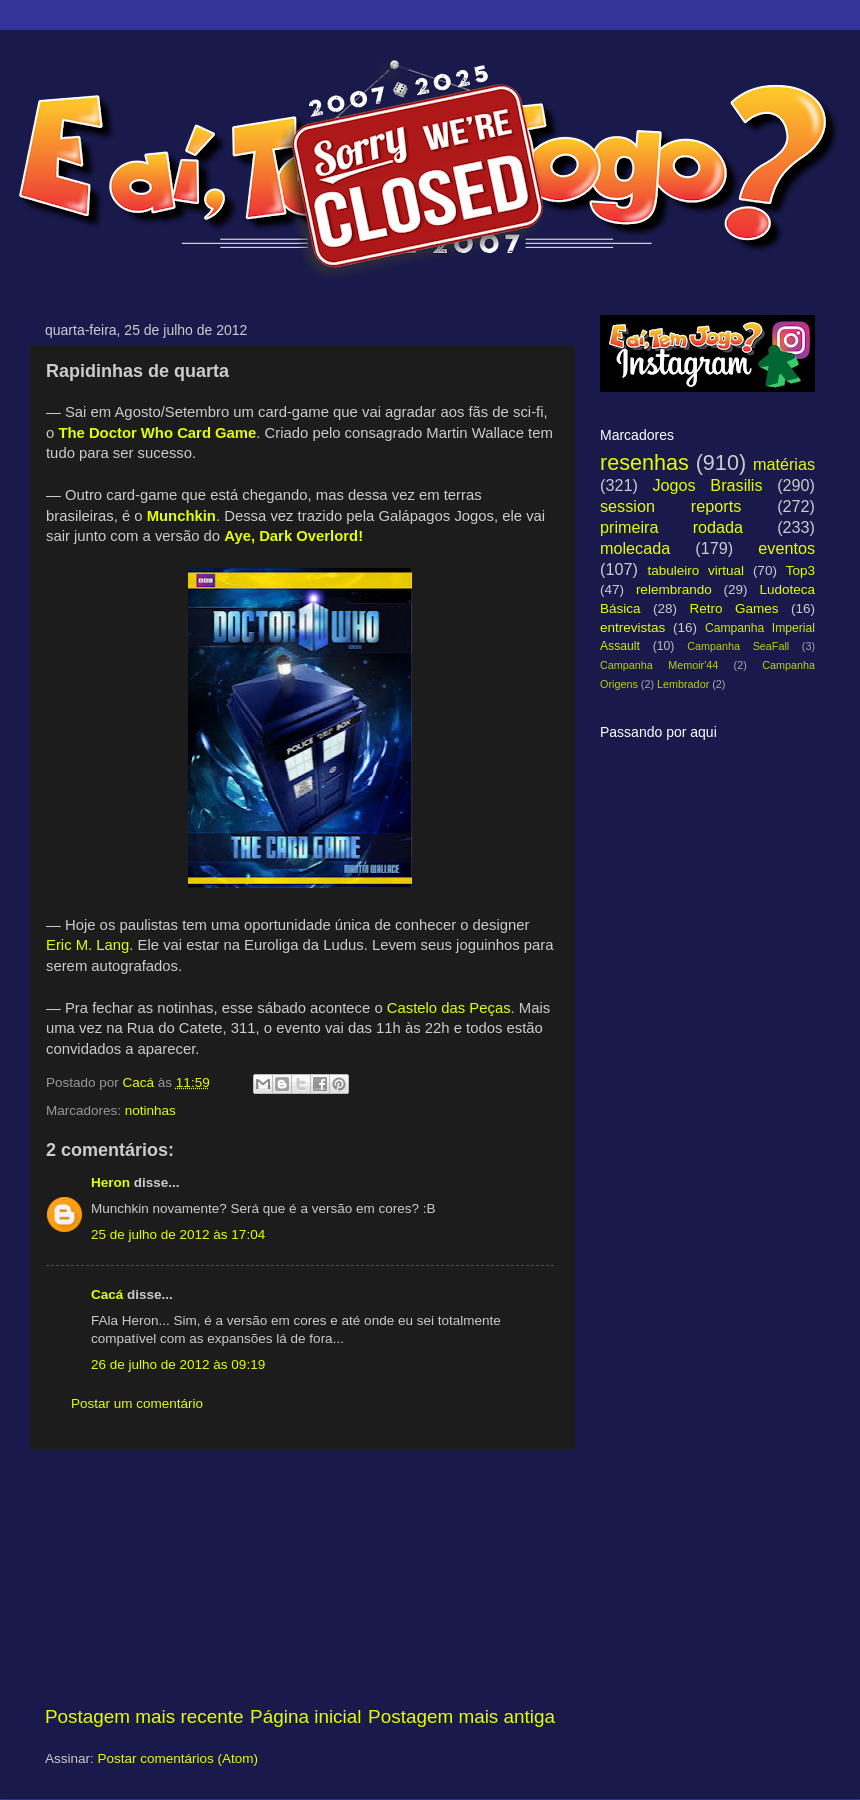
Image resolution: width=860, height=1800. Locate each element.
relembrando (674, 589)
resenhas (644, 462)
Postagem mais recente (144, 1716)
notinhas (150, 1110)
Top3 (800, 570)
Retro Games (733, 608)
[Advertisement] (300, 1577)
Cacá (107, 1294)
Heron (110, 1182)
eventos (786, 548)
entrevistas (632, 627)
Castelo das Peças (449, 1008)
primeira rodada (671, 527)
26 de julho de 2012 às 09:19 (178, 1364)
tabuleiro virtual (695, 570)
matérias (784, 464)
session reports (670, 506)
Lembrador (683, 684)
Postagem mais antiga (461, 1716)
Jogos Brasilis (707, 485)
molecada (635, 548)
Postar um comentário (137, 1403)
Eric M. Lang (87, 945)
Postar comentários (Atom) (178, 1758)
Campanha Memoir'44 (659, 665)
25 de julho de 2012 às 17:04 (178, 1234)
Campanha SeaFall (738, 646)
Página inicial (305, 1716)
